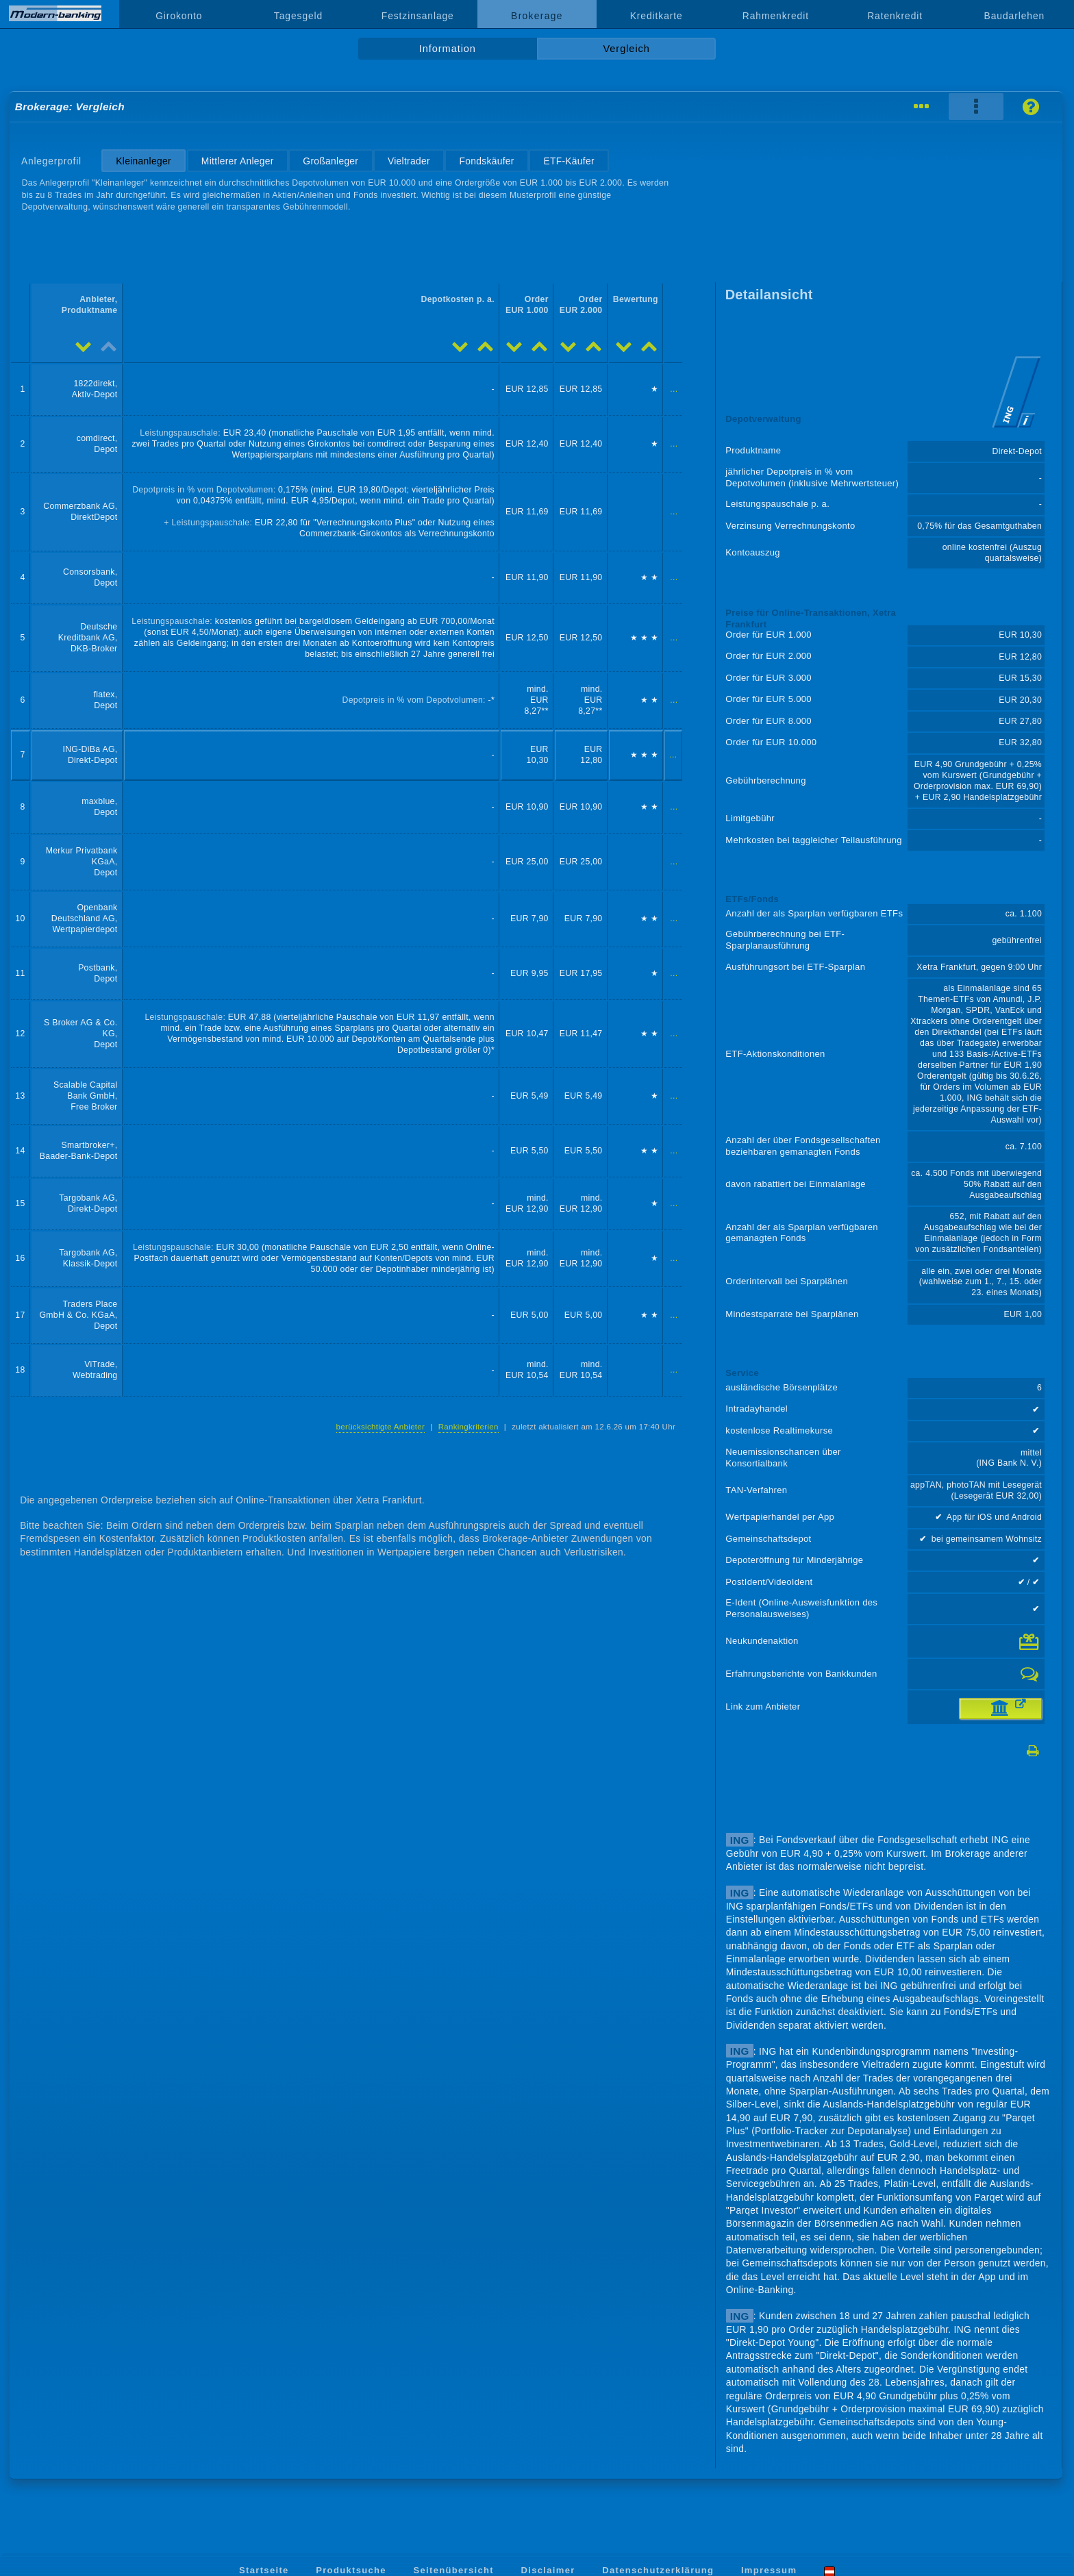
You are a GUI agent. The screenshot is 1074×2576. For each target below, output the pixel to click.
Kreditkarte (656, 15)
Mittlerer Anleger (237, 160)
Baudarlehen (1014, 15)
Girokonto (178, 15)
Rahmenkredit (775, 15)
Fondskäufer (487, 160)
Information (447, 48)
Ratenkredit (895, 15)
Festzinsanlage (418, 15)
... (673, 389)
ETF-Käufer (568, 160)
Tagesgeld (298, 15)
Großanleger (330, 160)
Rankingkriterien (468, 1427)
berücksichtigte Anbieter (380, 1427)
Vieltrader (409, 160)
